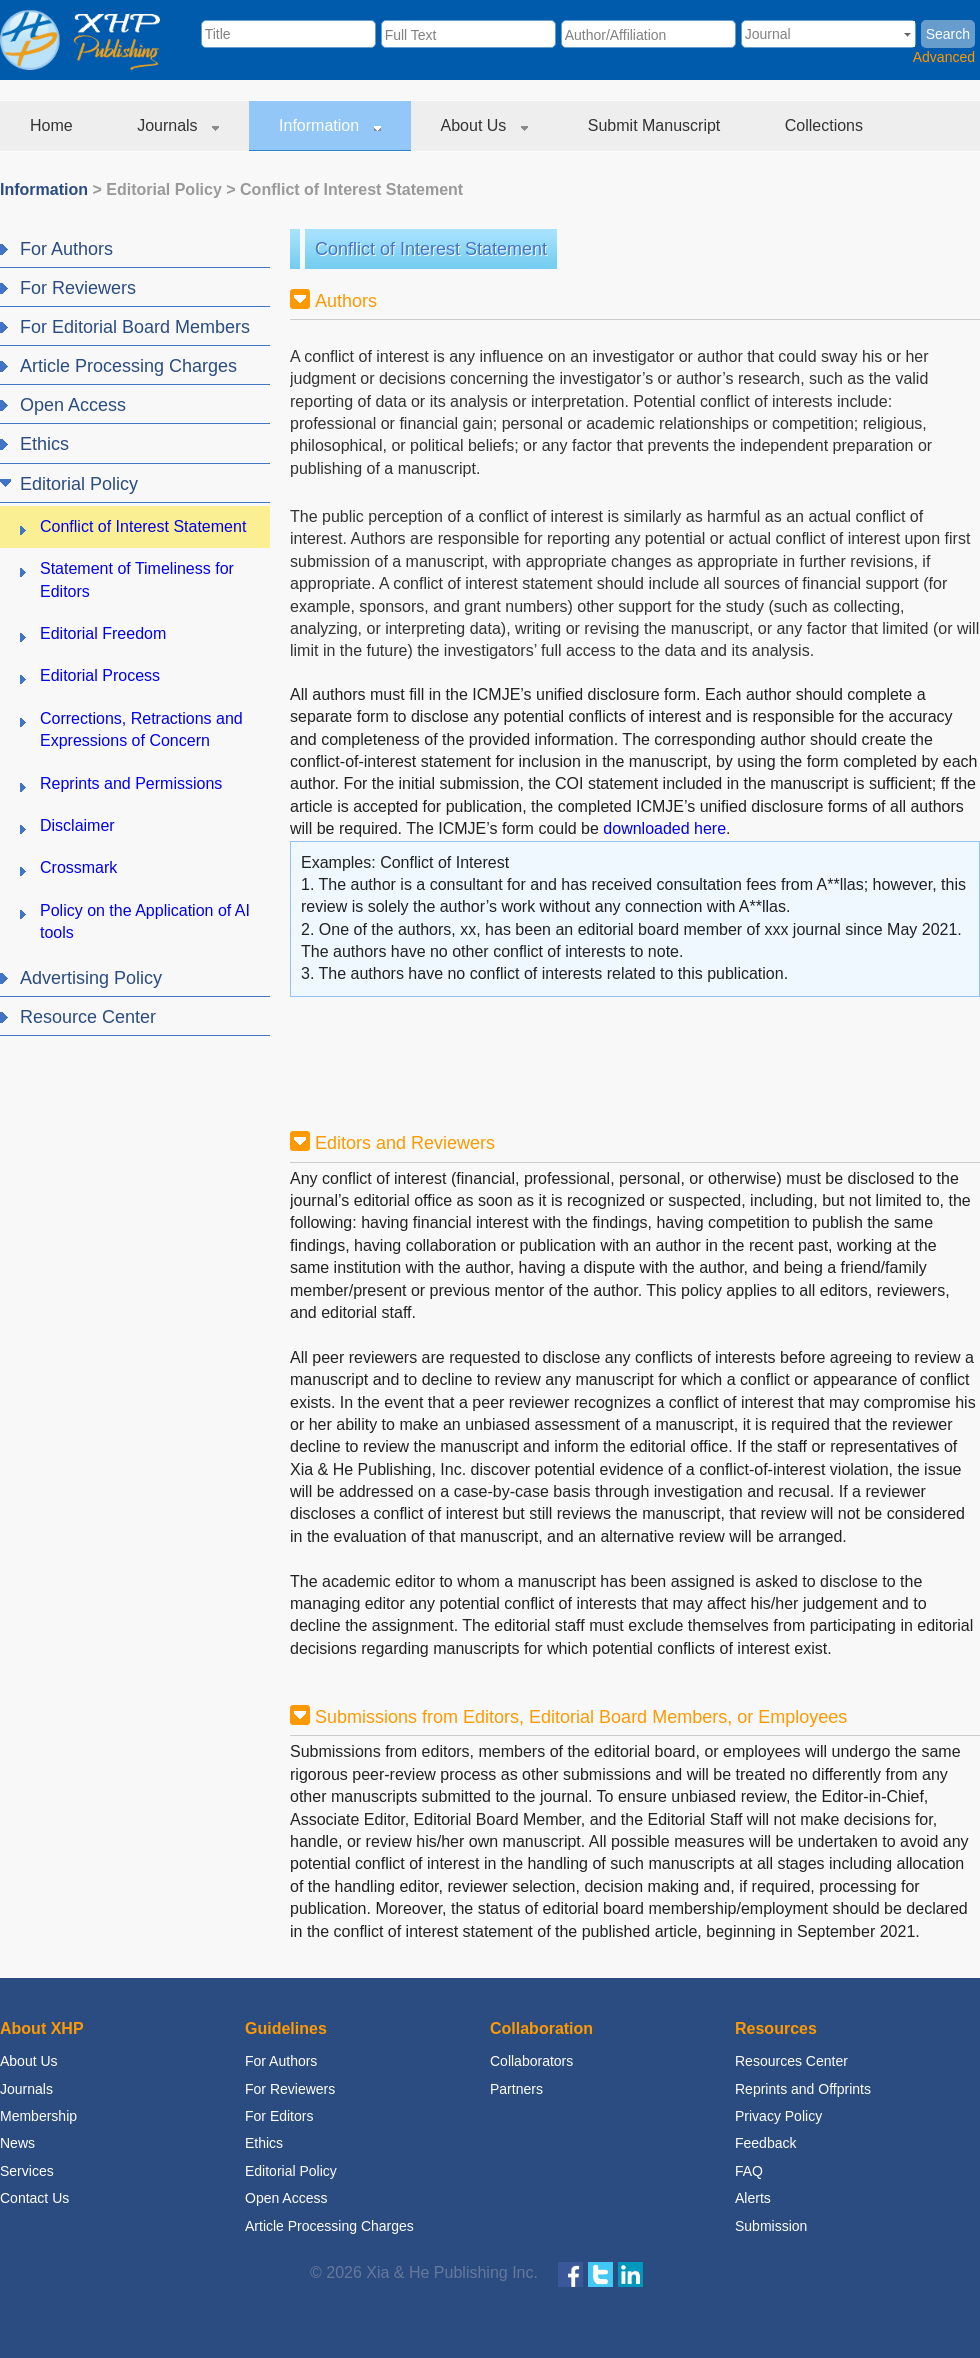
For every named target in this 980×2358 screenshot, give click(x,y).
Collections (826, 125)
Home (53, 125)
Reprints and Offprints (803, 2089)
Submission (771, 2226)
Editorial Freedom (103, 633)
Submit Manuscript (656, 125)
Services (27, 2171)
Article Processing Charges (329, 2226)
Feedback (765, 2143)
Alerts (753, 2198)
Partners (516, 2089)
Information (329, 125)
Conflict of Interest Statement (351, 189)
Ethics (264, 2143)
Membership (38, 2116)
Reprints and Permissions (131, 783)
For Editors (279, 2116)
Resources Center (791, 2061)
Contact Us (34, 2198)
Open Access (286, 2198)
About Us (484, 125)
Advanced (944, 57)
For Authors (281, 2061)
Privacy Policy (778, 2116)
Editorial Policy (164, 189)
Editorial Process (100, 675)
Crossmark (78, 867)
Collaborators (531, 2061)
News (17, 2143)
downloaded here (664, 828)
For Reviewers (290, 2089)
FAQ (749, 2171)
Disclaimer (77, 825)
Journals (178, 125)
